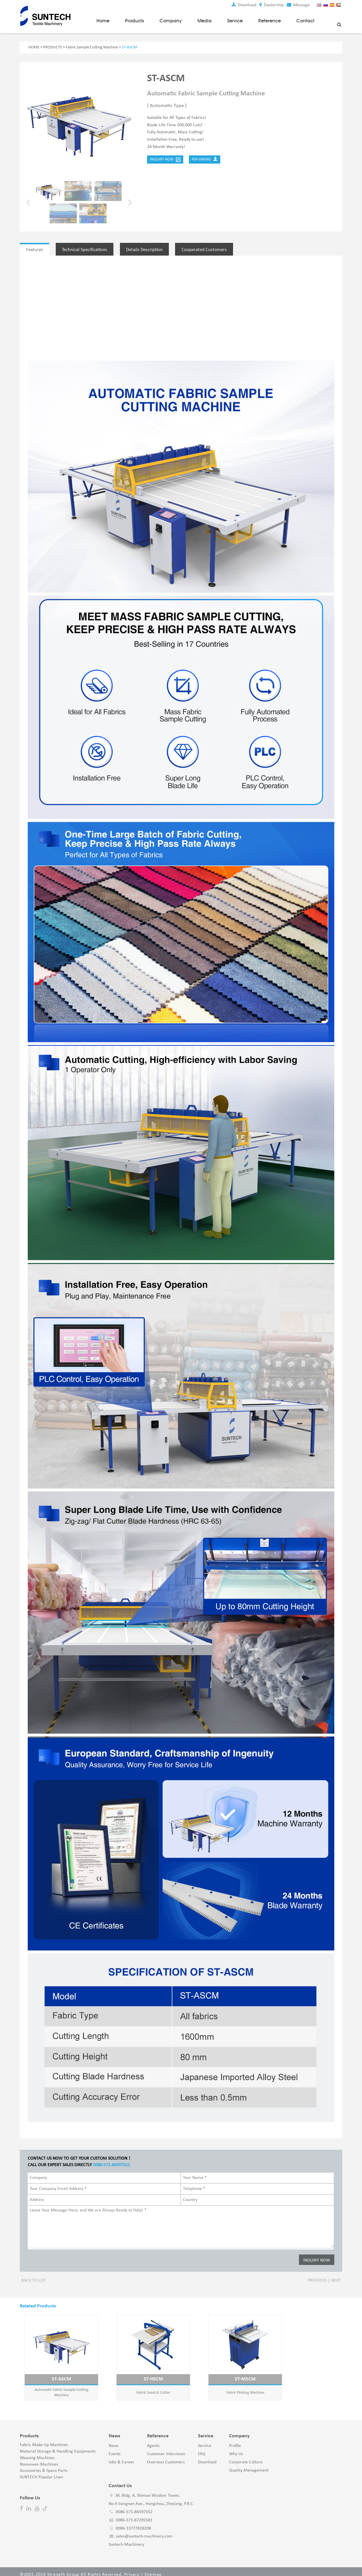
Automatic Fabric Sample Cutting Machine (57, 2386)
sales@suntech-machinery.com (144, 2530)
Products (134, 20)
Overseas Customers (166, 2456)
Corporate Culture (245, 2456)
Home (102, 20)
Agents (153, 2439)
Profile (235, 2439)
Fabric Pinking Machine (222, 2386)
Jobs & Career (121, 2456)
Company (171, 20)
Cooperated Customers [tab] (211, 249)
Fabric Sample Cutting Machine (92, 47)
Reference (269, 20)
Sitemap (153, 2568)
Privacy (131, 2568)
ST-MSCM (222, 2373)
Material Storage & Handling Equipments (58, 2445)
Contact (305, 20)
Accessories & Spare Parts (43, 2464)
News (113, 2439)
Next (336, 2274)
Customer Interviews (166, 2448)
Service (235, 20)
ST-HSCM (139, 2373)
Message (297, 5)
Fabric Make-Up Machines (44, 2438)
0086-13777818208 (133, 2522)
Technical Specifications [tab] (87, 249)
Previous (317, 2274)
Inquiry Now (165, 159)
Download (243, 5)
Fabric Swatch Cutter (140, 2386)
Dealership (271, 5)
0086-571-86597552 (112, 2158)
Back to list (33, 2274)
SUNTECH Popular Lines (41, 2471)
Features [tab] (35, 249)
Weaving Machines (37, 2451)
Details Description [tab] (150, 249)
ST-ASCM (57, 2373)
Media (204, 20)
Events (114, 2448)
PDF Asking (204, 158)
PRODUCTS (52, 47)
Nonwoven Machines (39, 2458)
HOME (33, 47)
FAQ (201, 2448)
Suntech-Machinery (126, 2538)
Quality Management (248, 2464)
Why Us (236, 2448)
